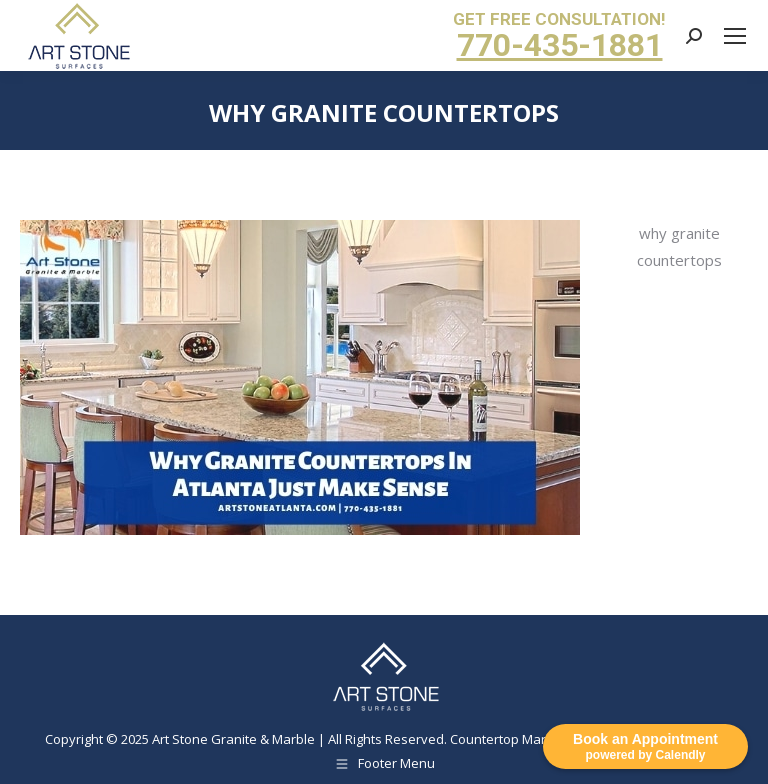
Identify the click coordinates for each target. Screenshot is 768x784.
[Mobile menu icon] (735, 36)
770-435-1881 (560, 45)
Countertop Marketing (516, 739)
